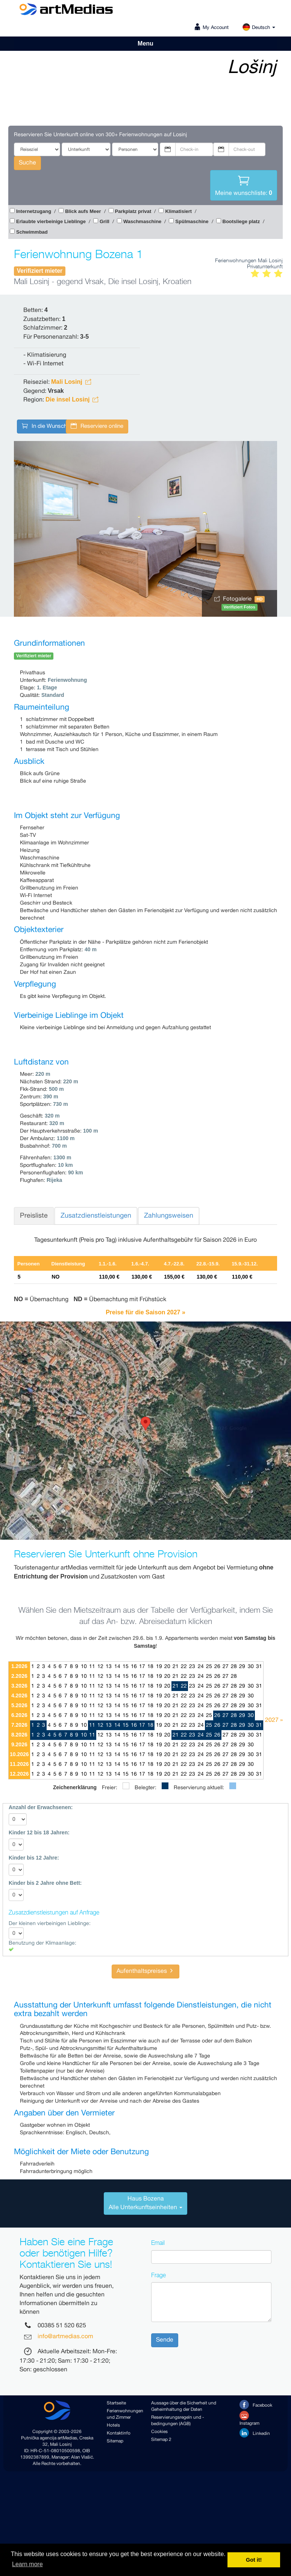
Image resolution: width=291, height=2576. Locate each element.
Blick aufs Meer (83, 211)
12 (100, 1666)
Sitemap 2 (161, 2439)
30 (251, 1666)
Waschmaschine (142, 221)
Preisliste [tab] (34, 1215)
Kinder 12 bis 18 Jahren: (39, 1832)
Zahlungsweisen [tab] (168, 1215)
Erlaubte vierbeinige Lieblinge (51, 221)
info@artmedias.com (65, 2337)
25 (209, 1666)
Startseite (116, 2403)
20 (167, 1666)
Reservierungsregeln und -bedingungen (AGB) (177, 2420)
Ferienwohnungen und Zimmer (123, 2414)
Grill (104, 221)
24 (201, 1666)
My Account (216, 28)
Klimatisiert (178, 211)
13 (109, 1666)
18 (150, 1666)
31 (259, 1666)
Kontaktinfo (118, 2433)
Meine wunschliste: (243, 185)
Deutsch (258, 28)
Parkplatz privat (133, 211)
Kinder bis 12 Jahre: (34, 1858)
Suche (27, 162)
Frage (158, 2275)
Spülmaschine (191, 221)
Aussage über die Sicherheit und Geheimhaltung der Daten (183, 2406)
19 (159, 1666)
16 (134, 1666)
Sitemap (115, 2441)
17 (142, 1666)
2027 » (274, 1720)
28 (234, 1666)
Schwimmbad (32, 232)
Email (158, 2242)
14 (117, 1666)
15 (126, 1666)
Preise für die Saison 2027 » (145, 1312)
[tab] (145, 2203)
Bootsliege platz (241, 221)
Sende (164, 2340)
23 (192, 1666)
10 (84, 1666)
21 (176, 1666)
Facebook (255, 2404)
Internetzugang (33, 211)
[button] (145, 1424)
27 (226, 1666)
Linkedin (254, 2433)
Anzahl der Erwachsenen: (41, 1807)
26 (217, 1666)
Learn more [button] (27, 2564)
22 (184, 1666)
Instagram (249, 2419)
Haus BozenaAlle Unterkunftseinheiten (145, 2203)
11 (92, 1666)
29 (242, 1666)
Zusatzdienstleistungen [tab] (96, 1215)
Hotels (113, 2425)
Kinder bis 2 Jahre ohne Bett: (45, 1883)
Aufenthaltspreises (145, 1971)
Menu (145, 43)
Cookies (159, 2431)
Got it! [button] (254, 2560)
